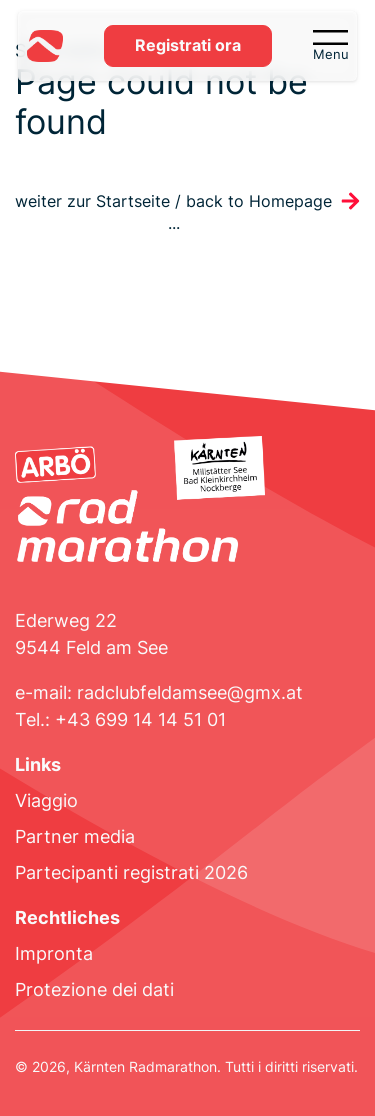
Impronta (54, 953)
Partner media (75, 836)
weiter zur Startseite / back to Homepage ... (173, 213)
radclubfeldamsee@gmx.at (190, 692)
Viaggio (46, 800)
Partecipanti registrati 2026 (131, 872)
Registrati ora (188, 45)
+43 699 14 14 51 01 (140, 719)
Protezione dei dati (94, 989)
